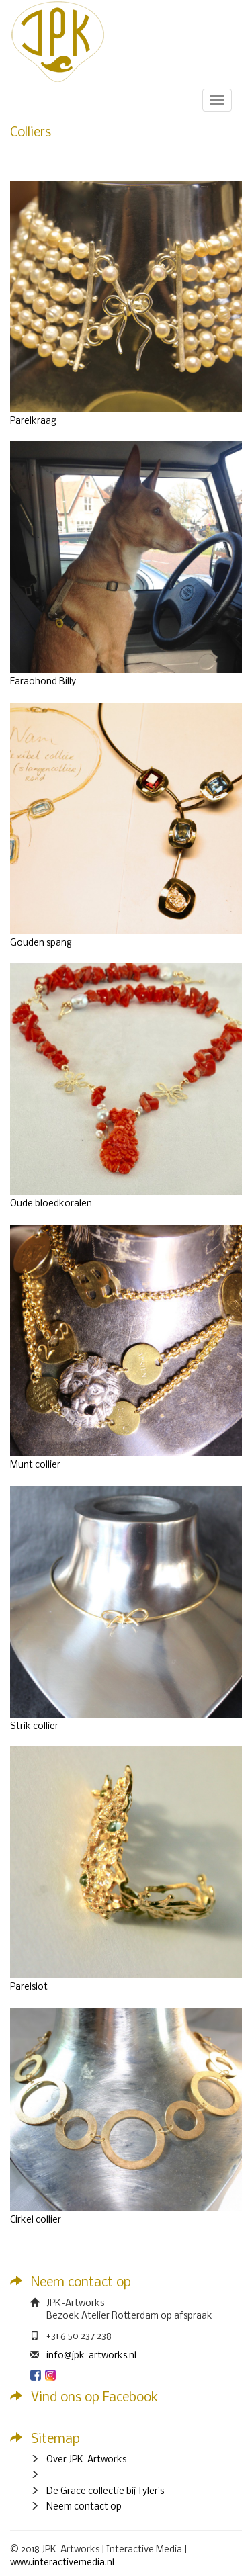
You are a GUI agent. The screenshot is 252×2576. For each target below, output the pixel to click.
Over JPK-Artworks (86, 2460)
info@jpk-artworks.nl (91, 2356)
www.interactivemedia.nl (62, 2563)
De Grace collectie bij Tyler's (105, 2492)
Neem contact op (84, 2507)
